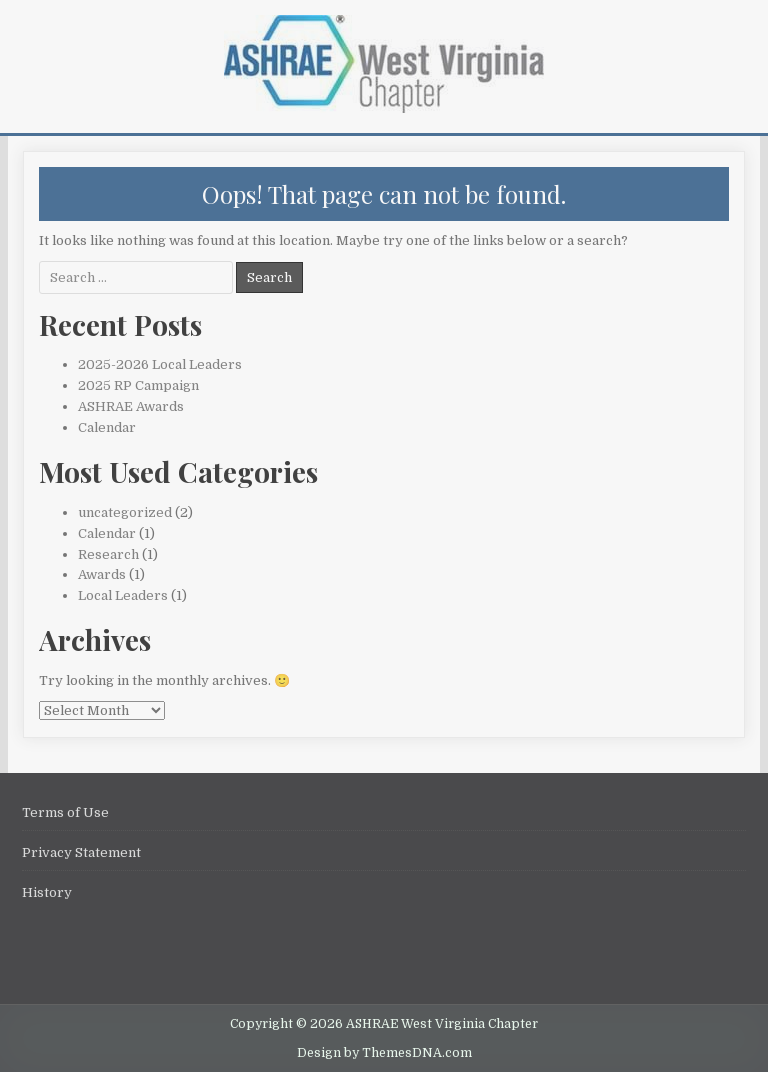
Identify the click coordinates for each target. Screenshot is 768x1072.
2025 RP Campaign (138, 385)
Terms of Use (65, 812)
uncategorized (125, 512)
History (47, 892)
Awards (102, 574)
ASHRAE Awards (131, 406)
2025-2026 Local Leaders (160, 364)
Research (108, 554)
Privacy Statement (81, 852)
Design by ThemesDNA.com (384, 1053)
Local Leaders (123, 595)
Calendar (107, 427)
